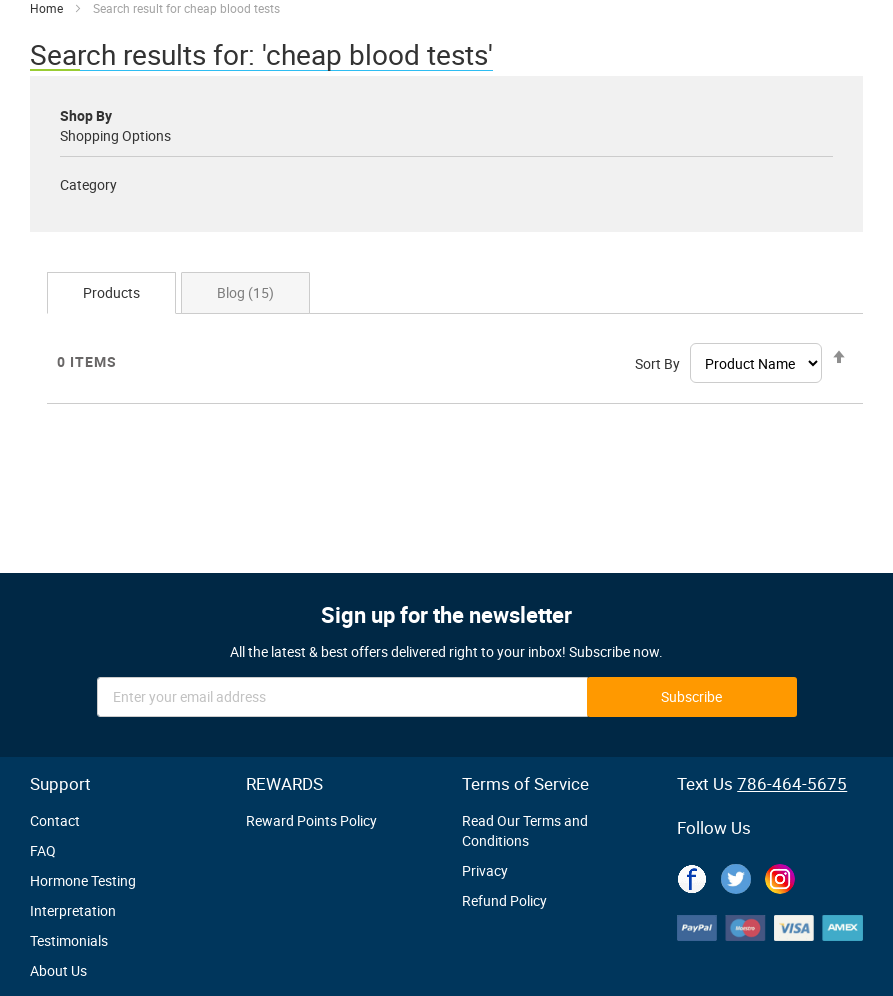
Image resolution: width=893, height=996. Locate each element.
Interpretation (73, 910)
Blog (245, 292)
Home (48, 8)
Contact (55, 820)
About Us (58, 970)
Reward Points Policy (311, 820)
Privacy (485, 870)
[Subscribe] (692, 697)
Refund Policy (504, 900)
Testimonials (69, 940)
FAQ (43, 850)
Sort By (657, 363)
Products (111, 292)
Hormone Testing (83, 880)
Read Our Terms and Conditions (525, 830)
